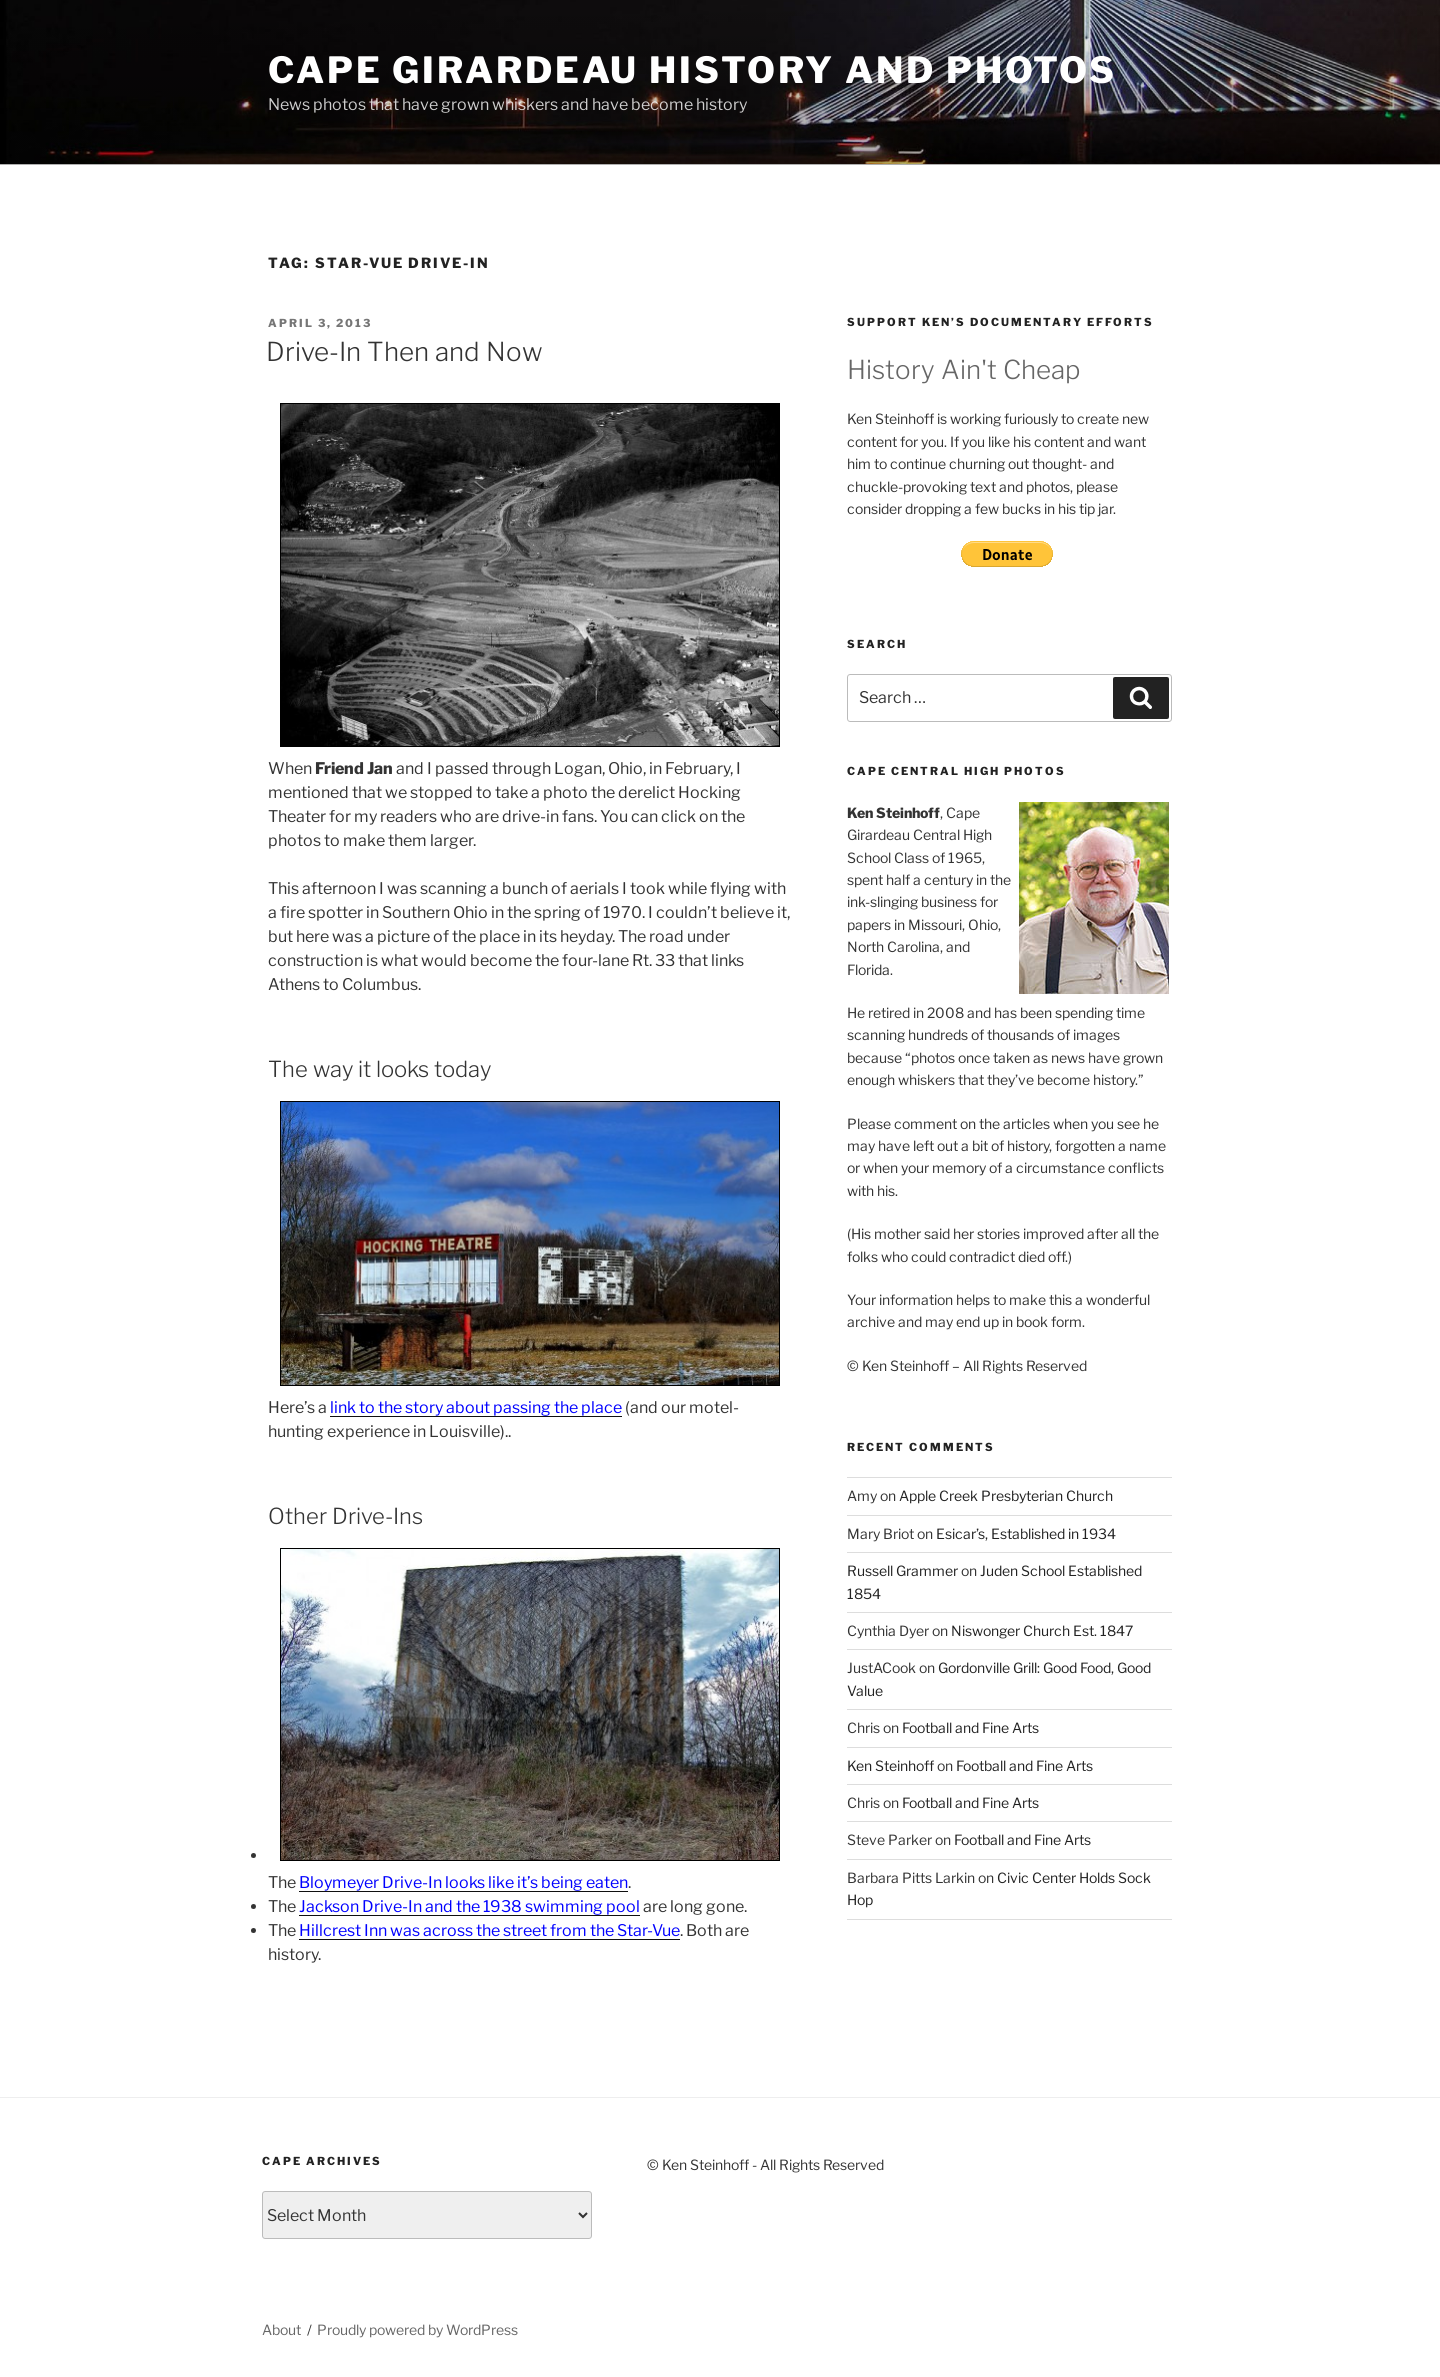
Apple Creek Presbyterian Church (1006, 1495)
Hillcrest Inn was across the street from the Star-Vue (489, 1930)
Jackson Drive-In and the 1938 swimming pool (469, 1906)
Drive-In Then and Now (404, 351)
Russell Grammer (902, 1570)
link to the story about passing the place (476, 1407)
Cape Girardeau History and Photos (692, 70)
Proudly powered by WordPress (417, 2329)
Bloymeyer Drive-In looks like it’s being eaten (463, 1882)
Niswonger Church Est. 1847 (1042, 1630)
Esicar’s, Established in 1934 (1026, 1533)
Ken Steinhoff (890, 1765)
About (281, 2329)
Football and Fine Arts (970, 1727)
